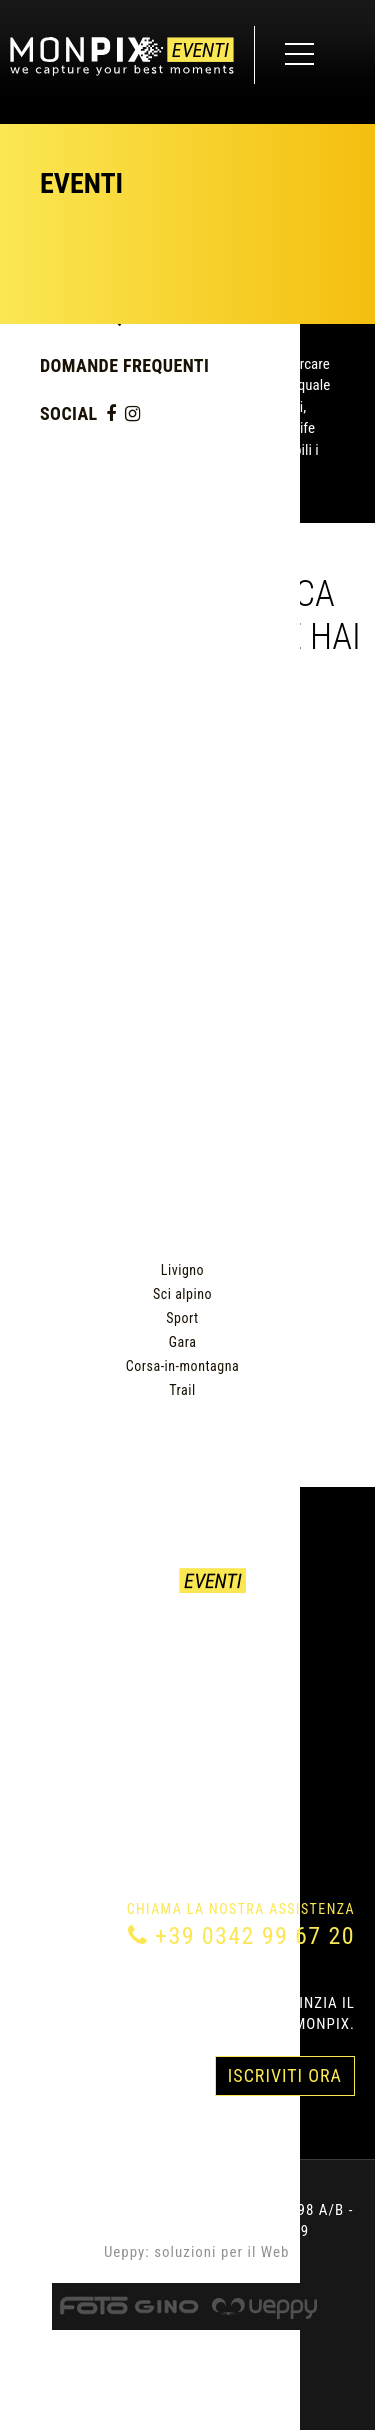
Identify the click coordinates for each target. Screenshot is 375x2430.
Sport (182, 1318)
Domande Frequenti (124, 365)
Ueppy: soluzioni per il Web (197, 2252)
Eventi (44, 1641)
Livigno (182, 1270)
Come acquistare (85, 1665)
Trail (182, 1390)
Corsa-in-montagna (182, 1366)
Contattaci (63, 1689)
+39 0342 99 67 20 (255, 1936)
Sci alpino (182, 1294)
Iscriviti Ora (285, 2075)
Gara (183, 1342)
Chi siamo (57, 1713)
